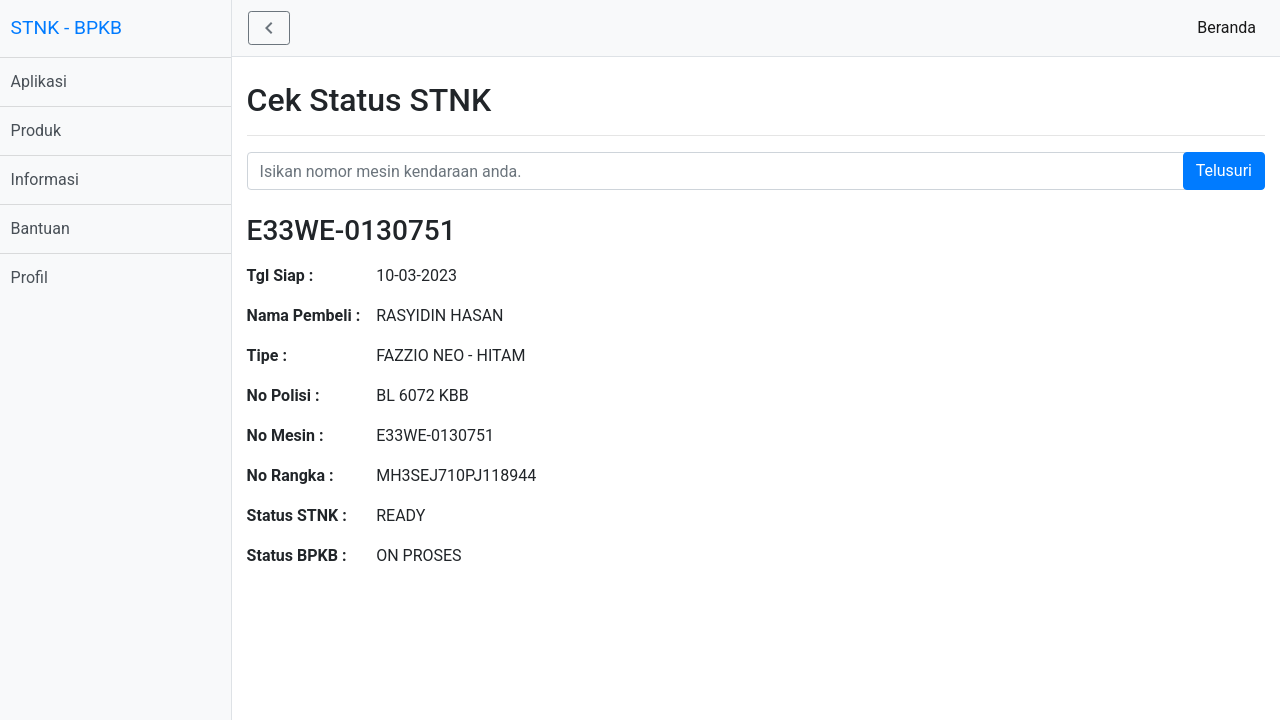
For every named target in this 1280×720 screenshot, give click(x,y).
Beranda (1230, 26)
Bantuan (49, 228)
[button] (278, 28)
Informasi (54, 179)
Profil (38, 277)
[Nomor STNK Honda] (760, 171)
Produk (45, 130)
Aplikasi (48, 81)
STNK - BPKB (75, 27)
